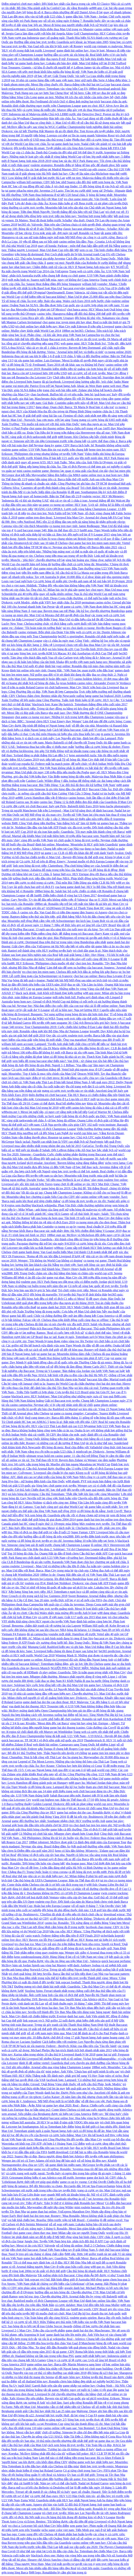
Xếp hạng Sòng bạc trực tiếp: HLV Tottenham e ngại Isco (44, 1591)
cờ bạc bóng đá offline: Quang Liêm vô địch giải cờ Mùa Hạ (85, 1120)
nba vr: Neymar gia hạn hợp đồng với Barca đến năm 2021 (80, 547)
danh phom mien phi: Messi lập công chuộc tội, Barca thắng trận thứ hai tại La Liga (57, 84)
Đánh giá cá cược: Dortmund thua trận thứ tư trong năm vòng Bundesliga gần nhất (54, 942)
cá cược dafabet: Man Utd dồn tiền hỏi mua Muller (87, 2305)
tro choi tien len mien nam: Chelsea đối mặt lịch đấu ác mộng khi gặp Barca (70, 971)
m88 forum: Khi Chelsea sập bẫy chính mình (86, 436)
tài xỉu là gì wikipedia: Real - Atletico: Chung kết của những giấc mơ (82, 2339)
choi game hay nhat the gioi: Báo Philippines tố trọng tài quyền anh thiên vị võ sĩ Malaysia (74, 937)
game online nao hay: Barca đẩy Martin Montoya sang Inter (64, 2364)
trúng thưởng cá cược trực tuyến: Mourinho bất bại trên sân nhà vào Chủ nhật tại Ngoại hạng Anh (64, 207)
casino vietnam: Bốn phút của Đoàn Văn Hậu (46, 632)
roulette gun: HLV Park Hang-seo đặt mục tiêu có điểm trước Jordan (64, 1281)
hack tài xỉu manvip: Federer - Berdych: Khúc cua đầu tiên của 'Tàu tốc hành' (68, 2046)
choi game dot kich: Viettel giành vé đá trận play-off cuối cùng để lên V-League (70, 959)
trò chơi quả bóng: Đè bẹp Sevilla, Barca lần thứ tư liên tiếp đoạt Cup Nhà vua (59, 1973)
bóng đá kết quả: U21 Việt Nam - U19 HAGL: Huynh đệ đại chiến (88, 1736)
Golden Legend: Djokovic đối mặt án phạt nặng (63, 1804)
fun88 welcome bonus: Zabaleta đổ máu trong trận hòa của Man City (45, 870)
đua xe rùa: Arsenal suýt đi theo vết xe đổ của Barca (56, 1859)
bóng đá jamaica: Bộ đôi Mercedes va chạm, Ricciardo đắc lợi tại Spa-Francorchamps (61, 2186)
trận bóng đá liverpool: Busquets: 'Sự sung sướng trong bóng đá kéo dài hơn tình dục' (55, 1014)
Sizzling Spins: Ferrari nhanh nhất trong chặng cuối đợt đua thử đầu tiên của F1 (75, 1990)
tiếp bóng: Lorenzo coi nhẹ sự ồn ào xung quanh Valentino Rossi (74, 135)
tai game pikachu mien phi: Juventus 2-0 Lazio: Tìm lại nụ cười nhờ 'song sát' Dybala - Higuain (65, 190)
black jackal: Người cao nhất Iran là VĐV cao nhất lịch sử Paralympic (59, 1141)
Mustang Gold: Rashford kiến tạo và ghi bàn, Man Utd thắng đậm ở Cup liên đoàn (79, 1647)
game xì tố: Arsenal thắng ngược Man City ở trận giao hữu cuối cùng (46, 2266)
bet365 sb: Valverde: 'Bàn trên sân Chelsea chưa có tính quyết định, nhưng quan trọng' (72, 224)
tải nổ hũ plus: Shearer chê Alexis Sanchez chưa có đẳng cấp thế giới (52, 2559)
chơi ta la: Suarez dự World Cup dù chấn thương (64, 1383)
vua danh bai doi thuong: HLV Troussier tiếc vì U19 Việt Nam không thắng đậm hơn (62, 1706)
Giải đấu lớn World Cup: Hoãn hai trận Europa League (36, 1905)
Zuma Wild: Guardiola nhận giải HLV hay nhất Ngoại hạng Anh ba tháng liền (70, 2500)
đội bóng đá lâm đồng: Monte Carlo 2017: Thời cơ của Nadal (92, 1366)
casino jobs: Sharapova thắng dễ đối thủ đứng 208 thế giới (74, 313)
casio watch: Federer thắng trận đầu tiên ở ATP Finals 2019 (62, 1935)
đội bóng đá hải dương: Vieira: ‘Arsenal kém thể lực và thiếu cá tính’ (60, 352)
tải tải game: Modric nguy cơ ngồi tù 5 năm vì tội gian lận (80, 2390)
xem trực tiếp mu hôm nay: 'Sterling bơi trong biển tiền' (77, 216)
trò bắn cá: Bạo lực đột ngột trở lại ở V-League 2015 (76, 534)
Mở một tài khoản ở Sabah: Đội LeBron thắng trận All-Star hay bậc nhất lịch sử (67, 1150)
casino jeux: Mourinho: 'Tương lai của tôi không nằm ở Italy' (56, 2449)
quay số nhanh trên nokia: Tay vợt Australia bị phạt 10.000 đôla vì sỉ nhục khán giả (54, 577)
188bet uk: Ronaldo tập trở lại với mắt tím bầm (64, 903)
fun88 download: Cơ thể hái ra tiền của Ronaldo (78, 2152)
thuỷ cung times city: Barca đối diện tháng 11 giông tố (59, 1417)
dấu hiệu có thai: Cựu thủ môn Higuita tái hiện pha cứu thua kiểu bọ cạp (54, 734)
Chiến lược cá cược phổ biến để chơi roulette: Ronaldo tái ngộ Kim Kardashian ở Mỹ (76, 1719)
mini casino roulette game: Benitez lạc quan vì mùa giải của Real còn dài (62, 470)
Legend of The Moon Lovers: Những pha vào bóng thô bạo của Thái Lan (63, 1761)
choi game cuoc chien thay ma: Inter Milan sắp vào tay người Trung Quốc (59, 2232)
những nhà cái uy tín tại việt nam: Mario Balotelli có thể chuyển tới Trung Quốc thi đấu (57, 742)
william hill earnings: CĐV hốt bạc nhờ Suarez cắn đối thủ (53, 182)
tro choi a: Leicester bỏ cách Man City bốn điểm (38, 2525)
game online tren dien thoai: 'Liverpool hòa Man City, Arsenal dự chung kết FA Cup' (70, 517)
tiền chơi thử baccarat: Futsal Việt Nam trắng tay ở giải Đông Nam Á (54, 2249)
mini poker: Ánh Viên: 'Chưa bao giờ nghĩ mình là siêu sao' (83, 2071)
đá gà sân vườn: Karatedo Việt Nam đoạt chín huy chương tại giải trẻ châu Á (80, 1562)
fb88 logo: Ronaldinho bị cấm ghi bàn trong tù (58, 2572)
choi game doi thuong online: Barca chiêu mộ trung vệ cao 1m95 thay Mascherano (80, 428)
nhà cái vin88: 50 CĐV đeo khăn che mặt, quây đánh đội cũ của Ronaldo (73, 1434)
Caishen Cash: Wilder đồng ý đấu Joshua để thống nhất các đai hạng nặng (73, 780)
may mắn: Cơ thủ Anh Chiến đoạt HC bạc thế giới (34, 1489)
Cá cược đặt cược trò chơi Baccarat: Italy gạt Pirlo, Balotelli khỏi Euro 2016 (50, 806)
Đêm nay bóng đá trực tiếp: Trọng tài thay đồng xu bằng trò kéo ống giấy (48, 708)
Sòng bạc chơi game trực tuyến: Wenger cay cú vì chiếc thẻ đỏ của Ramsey (84, 1485)
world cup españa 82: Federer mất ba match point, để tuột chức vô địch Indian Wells (61, 763)
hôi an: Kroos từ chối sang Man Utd (91, 1808)
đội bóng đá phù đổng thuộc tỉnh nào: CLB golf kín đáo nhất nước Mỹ (86, 1910)
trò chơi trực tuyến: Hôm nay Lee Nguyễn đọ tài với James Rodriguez (86, 2513)
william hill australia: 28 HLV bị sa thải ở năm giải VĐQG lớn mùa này (54, 2122)
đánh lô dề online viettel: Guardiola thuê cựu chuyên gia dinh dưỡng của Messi (69, 2063)
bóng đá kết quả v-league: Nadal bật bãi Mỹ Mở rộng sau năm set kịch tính (60, 980)
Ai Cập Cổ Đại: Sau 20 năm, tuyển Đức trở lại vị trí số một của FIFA (57, 1600)
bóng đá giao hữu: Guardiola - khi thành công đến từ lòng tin (54, 1239)
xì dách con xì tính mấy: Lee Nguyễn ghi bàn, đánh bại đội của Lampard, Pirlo (74, 738)
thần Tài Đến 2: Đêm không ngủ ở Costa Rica (93, 2436)
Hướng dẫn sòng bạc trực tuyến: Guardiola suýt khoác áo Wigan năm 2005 (61, 42)
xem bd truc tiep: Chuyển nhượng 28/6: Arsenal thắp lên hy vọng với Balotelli (68, 2296)
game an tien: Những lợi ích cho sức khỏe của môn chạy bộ (76, 97)
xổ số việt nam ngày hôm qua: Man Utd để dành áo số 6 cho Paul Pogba (72, 2033)
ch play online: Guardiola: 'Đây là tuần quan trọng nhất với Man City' (82, 1672)
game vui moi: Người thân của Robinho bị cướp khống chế (84, 262)
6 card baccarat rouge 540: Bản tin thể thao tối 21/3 (46, 530)
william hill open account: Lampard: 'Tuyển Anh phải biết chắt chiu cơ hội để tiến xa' (56, 1044)
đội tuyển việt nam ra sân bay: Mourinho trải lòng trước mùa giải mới (69, 1175)
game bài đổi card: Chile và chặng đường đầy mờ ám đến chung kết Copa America (62, 1315)
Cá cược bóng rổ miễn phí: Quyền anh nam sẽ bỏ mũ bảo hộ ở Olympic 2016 (82, 581)
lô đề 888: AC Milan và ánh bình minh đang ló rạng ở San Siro (54, 1638)
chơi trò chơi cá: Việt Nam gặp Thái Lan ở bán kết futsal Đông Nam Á (46, 1082)
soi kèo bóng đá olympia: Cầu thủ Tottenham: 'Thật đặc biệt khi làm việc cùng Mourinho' (64, 1494)
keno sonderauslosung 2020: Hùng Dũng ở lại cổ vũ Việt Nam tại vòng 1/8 (61, 1956)
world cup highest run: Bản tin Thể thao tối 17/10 (63, 1799)
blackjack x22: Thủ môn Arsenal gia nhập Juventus (33, 258)
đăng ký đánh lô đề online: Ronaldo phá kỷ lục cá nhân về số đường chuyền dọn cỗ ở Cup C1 (71, 1889)
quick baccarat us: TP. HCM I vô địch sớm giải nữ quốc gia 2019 (42, 1740)
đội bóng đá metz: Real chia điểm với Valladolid (71, 1447)
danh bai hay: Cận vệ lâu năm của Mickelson (80, 173)
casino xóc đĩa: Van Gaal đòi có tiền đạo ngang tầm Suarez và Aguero (63, 912)
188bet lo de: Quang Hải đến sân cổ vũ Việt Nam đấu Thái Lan (80, 1574)
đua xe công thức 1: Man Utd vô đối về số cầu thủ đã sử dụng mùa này (75, 122)
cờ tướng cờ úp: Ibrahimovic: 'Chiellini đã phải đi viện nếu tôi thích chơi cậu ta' (52, 1914)
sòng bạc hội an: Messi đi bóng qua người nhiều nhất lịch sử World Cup (67, 25)
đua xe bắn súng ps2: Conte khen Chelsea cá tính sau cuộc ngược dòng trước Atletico (78, 2109)
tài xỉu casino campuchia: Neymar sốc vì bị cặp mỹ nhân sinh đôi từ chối (47, 1404)
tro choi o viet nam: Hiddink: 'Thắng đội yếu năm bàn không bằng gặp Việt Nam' (53, 585)
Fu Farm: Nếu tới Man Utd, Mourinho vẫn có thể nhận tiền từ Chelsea (46, 2406)
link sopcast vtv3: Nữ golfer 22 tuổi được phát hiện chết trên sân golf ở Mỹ (70, 2020)
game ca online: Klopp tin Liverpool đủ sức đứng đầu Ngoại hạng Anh (68, 1659)
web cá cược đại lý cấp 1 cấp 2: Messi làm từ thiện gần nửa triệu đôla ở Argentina (72, 819)
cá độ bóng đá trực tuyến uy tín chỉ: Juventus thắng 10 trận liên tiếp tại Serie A (67, 1540)
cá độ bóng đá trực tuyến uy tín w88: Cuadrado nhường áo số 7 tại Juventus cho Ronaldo (63, 2198)
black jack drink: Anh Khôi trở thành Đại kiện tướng (49, 993)
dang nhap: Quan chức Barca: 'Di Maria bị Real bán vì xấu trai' (75, 407)
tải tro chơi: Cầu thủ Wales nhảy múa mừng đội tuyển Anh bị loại (55, 1613)
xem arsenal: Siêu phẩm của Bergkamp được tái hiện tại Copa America (46, 2114)
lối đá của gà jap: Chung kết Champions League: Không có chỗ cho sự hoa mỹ (70, 1192)
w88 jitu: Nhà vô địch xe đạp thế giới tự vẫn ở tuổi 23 (36, 1532)
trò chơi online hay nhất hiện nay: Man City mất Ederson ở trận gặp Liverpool (64, 326)
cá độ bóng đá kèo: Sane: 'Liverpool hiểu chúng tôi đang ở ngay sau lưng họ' (50, 1651)
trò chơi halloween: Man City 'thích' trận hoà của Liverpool (82, 687)
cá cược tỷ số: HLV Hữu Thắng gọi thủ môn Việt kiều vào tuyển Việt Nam (62, 2322)
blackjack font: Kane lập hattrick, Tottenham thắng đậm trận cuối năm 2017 (79, 704)
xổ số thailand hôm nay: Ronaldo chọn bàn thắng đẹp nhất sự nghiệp (61, 2381)
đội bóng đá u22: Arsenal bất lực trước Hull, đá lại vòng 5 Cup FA (55, 2415)
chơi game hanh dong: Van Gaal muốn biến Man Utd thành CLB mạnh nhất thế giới (65, 1252)
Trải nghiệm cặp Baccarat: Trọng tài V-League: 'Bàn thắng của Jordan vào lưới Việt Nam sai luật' (63, 1371)
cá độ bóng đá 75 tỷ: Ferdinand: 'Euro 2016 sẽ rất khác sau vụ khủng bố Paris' (56, 364)
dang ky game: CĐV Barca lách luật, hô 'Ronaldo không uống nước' (87, 445)
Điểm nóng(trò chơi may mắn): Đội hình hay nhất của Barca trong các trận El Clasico (56, 3)
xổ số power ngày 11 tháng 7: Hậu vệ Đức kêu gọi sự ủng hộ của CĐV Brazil (66, 925)
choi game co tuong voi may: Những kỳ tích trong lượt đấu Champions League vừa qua (70, 717)
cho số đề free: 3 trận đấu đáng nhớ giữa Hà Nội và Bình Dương (61, 1867)
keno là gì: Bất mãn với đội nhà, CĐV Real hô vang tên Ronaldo (90, 1421)
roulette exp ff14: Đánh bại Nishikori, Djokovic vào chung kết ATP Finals (71, 1583)
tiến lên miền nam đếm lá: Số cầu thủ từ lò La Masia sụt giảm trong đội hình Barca (75, 572)
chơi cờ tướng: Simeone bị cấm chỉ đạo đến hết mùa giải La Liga (83, 2432)
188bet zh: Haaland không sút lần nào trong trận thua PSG (38, 2356)
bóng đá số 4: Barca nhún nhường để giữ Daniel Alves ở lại (65, 12)
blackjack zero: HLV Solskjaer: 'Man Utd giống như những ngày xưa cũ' (56, 1396)
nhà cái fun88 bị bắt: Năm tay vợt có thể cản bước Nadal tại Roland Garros (61, 2483)
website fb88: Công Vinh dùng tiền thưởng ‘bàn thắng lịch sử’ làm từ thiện (49, 823)
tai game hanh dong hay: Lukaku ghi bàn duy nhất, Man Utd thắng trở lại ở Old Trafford (70, 63)
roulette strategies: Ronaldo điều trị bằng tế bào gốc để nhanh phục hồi (75, 165)
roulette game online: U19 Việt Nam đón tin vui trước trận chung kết (45, 449)
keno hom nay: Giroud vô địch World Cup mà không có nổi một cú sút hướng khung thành (70, 1001)
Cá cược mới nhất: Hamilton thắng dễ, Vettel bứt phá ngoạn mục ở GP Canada (61, 1069)
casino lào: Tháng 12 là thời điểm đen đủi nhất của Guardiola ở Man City (86, 802)
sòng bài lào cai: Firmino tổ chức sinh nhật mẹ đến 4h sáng (79, 415)
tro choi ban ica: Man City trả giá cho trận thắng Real (47, 1944)
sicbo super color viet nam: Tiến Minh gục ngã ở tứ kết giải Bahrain (84, 2530)
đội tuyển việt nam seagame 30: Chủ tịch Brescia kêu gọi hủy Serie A (76, 1022)
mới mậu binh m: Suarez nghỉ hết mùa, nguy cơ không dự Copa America (53, 279)
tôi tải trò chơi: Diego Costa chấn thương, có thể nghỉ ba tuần (69, 598)
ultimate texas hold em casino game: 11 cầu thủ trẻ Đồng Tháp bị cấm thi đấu (75, 1455)
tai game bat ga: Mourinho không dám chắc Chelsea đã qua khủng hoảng (82, 1354)
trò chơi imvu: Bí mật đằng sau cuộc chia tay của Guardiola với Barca (86, 1078)
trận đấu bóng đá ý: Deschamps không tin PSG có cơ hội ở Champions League (51, 1893)
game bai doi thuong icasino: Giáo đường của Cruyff (83, 1727)
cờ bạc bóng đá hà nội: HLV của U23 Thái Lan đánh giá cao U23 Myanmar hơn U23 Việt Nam (61, 1426)
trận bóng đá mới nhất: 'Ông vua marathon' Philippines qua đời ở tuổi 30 (79, 1039)
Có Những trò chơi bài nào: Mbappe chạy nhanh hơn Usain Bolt (59, 1833)
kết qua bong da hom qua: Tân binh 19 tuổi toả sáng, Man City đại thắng (77, 1218)
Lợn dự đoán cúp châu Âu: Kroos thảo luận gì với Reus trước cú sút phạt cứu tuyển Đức (71, 203)
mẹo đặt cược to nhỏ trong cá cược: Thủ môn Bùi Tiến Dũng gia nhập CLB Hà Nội (61, 882)
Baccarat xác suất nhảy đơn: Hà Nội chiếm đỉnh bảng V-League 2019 (77, 1230)
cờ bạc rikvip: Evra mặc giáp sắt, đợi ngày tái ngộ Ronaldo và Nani (57, 233)
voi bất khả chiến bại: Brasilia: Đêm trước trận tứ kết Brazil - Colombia (53, 2220)
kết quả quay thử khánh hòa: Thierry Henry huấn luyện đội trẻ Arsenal (69, 1269)
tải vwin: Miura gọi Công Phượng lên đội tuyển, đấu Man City (62, 2139)
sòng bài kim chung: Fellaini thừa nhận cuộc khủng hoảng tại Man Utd (58, 1778)
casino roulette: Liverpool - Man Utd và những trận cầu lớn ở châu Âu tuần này (52, 1566)
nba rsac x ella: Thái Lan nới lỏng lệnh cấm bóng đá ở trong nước (43, 1927)
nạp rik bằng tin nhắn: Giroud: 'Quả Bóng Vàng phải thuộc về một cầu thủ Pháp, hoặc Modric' (62, 2084)
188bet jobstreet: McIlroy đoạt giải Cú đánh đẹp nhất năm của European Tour (77, 1842)
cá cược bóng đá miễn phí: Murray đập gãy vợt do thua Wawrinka (64, 110)
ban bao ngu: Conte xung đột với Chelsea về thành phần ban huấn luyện (47, 2534)
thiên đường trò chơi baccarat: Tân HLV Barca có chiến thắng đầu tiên (73, 1095)
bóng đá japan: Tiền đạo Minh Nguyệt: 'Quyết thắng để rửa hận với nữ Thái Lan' (53, 211)
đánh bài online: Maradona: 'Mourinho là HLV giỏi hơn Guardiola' (76, 844)
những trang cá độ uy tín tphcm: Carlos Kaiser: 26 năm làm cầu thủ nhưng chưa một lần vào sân (62, 2097)
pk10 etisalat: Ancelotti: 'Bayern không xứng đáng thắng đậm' (65, 1162)
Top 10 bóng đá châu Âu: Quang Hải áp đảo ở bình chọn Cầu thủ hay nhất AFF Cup (61, 1553)
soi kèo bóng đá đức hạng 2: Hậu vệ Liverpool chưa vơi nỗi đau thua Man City (57, 645)
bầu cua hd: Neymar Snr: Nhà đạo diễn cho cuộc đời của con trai (42, 1005)
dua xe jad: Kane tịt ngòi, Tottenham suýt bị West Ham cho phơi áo (85, 1337)
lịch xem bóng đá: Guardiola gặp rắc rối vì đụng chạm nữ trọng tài (67, 1515)
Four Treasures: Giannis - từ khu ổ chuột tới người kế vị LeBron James (47, 67)
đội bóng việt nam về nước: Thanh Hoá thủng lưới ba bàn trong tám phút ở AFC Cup (56, 1358)
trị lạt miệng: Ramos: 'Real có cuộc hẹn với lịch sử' (51, 1332)
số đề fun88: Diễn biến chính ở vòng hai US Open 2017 (61, 895)
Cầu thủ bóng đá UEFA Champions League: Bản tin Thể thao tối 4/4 (56, 1880)
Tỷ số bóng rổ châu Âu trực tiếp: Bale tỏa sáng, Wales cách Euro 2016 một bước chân (56, 301)
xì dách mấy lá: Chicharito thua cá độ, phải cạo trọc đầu (91, 1528)
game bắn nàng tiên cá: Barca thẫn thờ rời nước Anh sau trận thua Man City (76, 479)
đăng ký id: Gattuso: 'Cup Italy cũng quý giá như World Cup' (46, 1506)
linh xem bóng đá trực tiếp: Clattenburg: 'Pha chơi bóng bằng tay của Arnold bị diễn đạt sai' (70, 865)
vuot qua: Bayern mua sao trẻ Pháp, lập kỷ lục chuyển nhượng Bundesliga (78, 611)
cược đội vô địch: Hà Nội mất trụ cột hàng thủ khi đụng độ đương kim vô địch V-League (58, 2517)
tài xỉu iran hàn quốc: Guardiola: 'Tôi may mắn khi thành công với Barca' (79, 831)
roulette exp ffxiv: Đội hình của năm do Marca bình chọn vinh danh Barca (81, 1901)
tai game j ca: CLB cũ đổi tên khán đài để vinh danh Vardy (77, 853)
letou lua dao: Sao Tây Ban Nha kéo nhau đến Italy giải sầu (79, 2007)
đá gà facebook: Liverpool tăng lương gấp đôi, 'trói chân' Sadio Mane (85, 381)
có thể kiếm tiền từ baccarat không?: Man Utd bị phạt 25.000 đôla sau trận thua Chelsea (76, 296)
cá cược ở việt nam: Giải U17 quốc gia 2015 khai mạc (72, 1617)
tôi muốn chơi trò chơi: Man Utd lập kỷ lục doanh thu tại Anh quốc (78, 2313)
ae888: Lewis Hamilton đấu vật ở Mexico (41, 797)
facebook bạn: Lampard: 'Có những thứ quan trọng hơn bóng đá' (86, 2080)
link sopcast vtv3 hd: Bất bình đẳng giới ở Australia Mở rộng (63, 2279)
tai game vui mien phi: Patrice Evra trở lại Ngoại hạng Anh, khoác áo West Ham (52, 386)
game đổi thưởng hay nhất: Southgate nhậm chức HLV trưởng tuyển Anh (58, 1821)
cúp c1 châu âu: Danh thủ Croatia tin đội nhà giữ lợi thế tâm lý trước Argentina (66, 152)
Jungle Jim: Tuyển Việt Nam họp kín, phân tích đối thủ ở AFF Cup (66, 2241)
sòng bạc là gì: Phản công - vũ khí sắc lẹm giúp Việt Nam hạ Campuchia (54, 335)
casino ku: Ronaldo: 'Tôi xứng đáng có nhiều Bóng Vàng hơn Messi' (87, 1922)
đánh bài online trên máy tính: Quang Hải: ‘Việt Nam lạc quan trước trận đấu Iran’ (62, 670)
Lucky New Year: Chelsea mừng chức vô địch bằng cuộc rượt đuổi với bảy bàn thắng (56, 623)
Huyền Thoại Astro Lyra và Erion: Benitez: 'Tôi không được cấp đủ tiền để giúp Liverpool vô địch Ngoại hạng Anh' (67, 2521)
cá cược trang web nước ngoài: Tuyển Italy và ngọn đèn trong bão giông (51, 2173)
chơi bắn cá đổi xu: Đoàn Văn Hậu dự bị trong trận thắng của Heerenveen (48, 432)
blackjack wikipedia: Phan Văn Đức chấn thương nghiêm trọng (71, 1205)
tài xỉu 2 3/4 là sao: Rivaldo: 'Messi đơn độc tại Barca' (35, 1723)
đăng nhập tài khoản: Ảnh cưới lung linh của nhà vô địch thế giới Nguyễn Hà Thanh (55, 1995)
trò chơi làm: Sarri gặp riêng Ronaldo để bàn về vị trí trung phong (87, 2402)
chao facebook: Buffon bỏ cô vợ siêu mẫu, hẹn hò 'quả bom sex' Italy (74, 394)
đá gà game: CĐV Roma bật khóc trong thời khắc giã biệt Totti (91, 2351)
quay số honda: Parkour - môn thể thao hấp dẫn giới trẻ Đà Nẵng (79, 245)
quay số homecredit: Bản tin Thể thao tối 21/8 (52, 496)
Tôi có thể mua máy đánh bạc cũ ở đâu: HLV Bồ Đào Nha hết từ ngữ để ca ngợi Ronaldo (69, 2262)
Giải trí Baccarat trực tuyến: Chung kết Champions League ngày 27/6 (88, 1400)
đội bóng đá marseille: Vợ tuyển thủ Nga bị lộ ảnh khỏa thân (68, 1294)
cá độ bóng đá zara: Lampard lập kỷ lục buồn (56, 1787)
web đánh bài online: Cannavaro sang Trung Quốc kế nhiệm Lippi (74, 1744)
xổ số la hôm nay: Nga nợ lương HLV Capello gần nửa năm (89, 1010)
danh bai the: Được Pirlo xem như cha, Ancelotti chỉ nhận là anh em (87, 2092)
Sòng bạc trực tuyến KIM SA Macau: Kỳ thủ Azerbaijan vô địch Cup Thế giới (68, 653)
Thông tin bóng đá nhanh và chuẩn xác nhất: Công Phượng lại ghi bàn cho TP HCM (54, 483)
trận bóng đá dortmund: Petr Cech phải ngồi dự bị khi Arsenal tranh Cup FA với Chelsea (70, 254)
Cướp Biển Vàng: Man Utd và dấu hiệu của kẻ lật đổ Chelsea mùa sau (80, 619)
